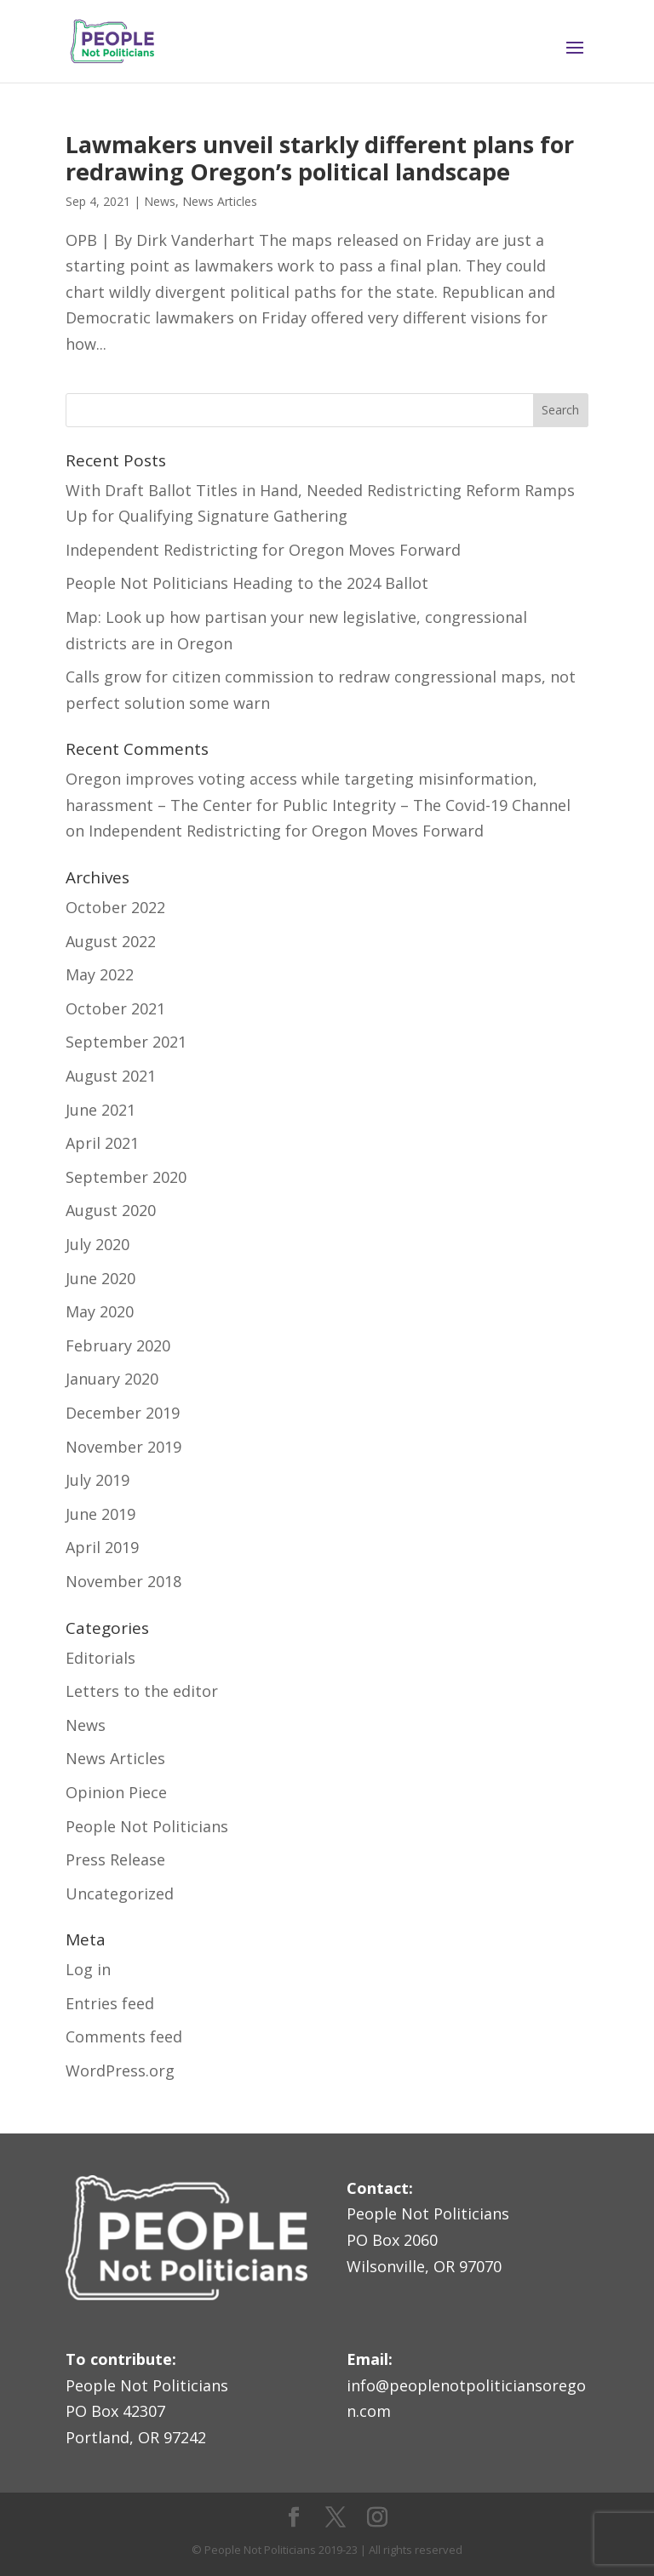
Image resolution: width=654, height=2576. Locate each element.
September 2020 (126, 1177)
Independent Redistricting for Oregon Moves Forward (263, 550)
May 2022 (100, 974)
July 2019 (97, 1480)
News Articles (219, 201)
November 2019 (123, 1447)
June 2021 (100, 1110)
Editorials (100, 1658)
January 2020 (112, 1378)
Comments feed (124, 2036)
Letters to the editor (142, 1691)
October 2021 (115, 1008)
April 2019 (102, 1547)
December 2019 (123, 1412)
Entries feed (110, 2003)
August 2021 (111, 1075)
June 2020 (100, 1278)
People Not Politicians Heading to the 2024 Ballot (247, 583)
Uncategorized (120, 1893)
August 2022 (111, 941)
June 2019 (100, 1514)
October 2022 (115, 907)
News (159, 201)
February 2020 (118, 1345)
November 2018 (123, 1581)
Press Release (115, 1859)
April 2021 (102, 1143)
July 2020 (97, 1244)
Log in (88, 1969)
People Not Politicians (147, 1826)
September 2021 (126, 1041)
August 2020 (111, 1210)
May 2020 (100, 1311)
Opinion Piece (116, 1792)
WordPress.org (120, 2070)
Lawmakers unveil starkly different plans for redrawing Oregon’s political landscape (320, 158)
